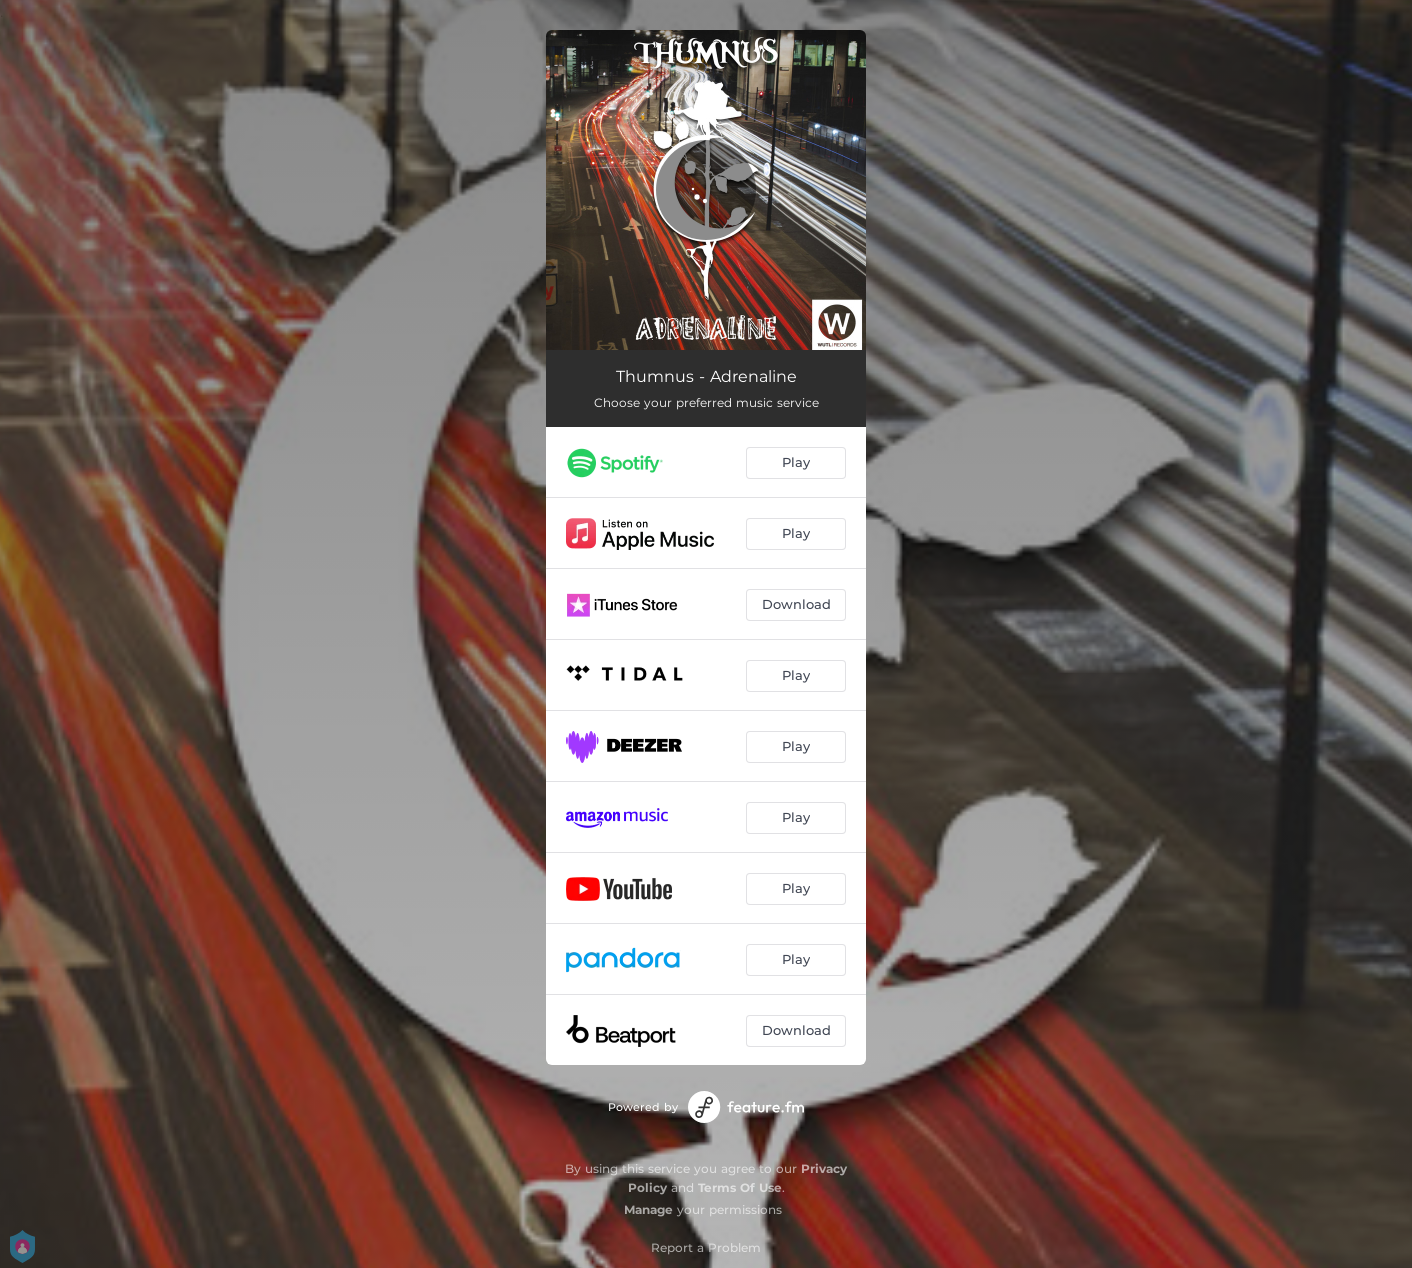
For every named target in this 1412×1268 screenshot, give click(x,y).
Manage (648, 1209)
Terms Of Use (740, 1187)
